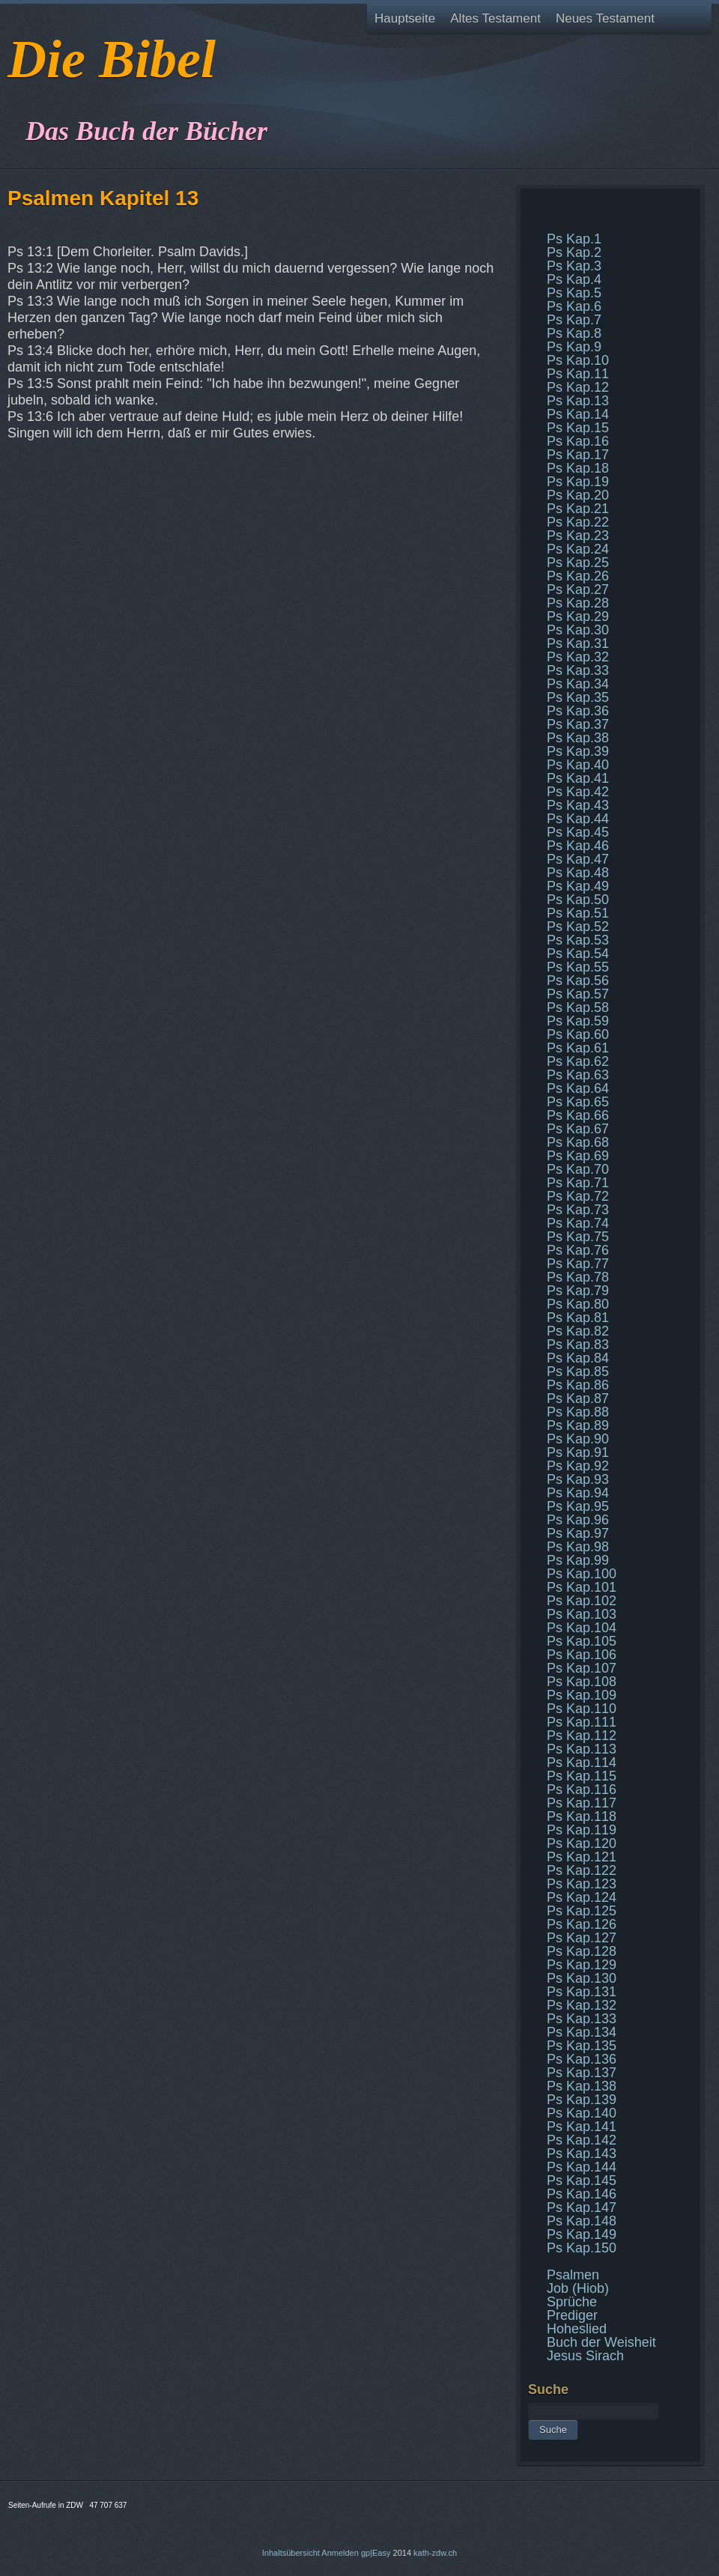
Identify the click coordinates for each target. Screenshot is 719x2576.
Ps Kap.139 (581, 2099)
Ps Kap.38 (578, 737)
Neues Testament (605, 18)
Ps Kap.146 (581, 2193)
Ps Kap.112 (581, 1735)
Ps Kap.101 (581, 1587)
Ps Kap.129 (581, 1964)
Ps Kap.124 (581, 1897)
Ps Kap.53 (578, 940)
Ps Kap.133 (581, 2018)
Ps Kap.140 (581, 2113)
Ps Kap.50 (578, 899)
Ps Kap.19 (578, 481)
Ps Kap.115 (581, 1776)
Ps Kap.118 (581, 1816)
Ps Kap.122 (581, 1870)
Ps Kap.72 (578, 1196)
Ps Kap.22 (578, 522)
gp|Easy (376, 2552)
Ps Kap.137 (581, 2072)
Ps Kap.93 (578, 1479)
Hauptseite (404, 18)
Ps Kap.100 (581, 1573)
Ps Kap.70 (578, 1169)
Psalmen (573, 2274)
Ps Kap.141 (581, 2126)
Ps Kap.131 (581, 1991)
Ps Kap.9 (574, 346)
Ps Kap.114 (581, 1762)
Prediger (572, 2315)
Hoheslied (577, 2328)
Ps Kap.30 (578, 629)
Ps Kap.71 (578, 1182)
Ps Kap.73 (578, 1209)
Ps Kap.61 (578, 1047)
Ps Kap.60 (578, 1034)
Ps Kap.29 (578, 616)
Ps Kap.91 (578, 1452)
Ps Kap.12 (578, 387)
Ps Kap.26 (578, 576)
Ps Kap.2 (574, 252)
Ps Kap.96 (578, 1519)
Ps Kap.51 (578, 913)
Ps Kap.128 (581, 1951)
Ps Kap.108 (581, 1681)
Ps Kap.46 (578, 845)
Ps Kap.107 (581, 1668)
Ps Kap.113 (581, 1749)
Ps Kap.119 (581, 1829)
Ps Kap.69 (578, 1155)
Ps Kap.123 (581, 1883)
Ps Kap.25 (578, 562)
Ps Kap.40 (578, 764)
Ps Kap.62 (578, 1061)
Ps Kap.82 (578, 1331)
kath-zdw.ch (435, 2552)
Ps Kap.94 (578, 1492)
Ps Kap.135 (581, 2045)
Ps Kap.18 (578, 468)
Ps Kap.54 (578, 953)
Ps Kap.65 (578, 1101)
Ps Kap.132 (581, 2005)
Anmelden (340, 2552)
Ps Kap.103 (581, 1614)
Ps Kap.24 (578, 549)
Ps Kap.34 (578, 683)
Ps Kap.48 (578, 872)
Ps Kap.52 (578, 926)
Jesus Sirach (585, 2355)
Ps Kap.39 (578, 751)
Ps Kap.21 (578, 508)
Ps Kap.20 (578, 495)
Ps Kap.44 (578, 818)
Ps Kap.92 (578, 1465)
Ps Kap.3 (574, 265)
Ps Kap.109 (581, 1695)
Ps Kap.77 (578, 1263)
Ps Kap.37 (578, 724)
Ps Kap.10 (578, 360)
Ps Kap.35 (578, 697)
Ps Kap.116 (581, 1789)
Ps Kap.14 (578, 414)
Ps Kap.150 (581, 2247)
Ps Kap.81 (578, 1317)
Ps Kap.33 (578, 670)
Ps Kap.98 (578, 1546)
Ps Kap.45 (578, 832)
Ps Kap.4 (574, 279)
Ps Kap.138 (581, 2086)
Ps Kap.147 (581, 2207)
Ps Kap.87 (578, 1398)
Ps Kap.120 (581, 1843)
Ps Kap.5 (574, 292)
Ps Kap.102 (581, 1600)
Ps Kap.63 (578, 1074)
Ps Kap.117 (581, 1802)
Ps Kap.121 (581, 1856)
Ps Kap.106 (581, 1654)
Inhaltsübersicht (291, 2552)
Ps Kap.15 (578, 427)
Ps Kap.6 (574, 306)
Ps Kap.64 (578, 1088)
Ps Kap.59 (578, 1020)
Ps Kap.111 (581, 1722)
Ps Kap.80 (578, 1304)
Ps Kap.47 (578, 859)
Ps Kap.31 (578, 643)
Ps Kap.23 (578, 535)
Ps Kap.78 (578, 1277)
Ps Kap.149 (581, 2234)
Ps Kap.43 (578, 805)
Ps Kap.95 (578, 1506)
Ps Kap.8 (574, 333)
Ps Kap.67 (578, 1128)
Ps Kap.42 (578, 791)
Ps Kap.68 (578, 1142)
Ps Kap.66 (578, 1115)
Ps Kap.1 (574, 238)
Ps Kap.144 (581, 2167)
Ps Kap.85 (578, 1371)
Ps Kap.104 (581, 1627)
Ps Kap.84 (578, 1358)
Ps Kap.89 (578, 1425)
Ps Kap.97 (578, 1533)
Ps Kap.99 (578, 1560)
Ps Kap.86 (578, 1385)
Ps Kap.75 (578, 1236)
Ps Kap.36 (578, 710)
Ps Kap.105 (581, 1641)
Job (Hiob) (578, 2288)
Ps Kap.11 (578, 373)
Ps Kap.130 (581, 1978)
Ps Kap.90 (578, 1438)
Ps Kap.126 (581, 1924)
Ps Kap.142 (581, 2140)
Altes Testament (495, 18)
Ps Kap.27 (578, 589)
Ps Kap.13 (578, 400)
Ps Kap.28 (578, 602)
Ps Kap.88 (578, 1411)
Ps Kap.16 (578, 441)
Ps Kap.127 (581, 1937)
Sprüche (572, 2301)
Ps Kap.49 (578, 886)
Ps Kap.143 (581, 2153)
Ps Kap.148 (581, 2220)
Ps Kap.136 (581, 2059)
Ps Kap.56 (578, 980)
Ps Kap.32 (578, 656)
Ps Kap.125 (581, 1910)
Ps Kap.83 (578, 1344)
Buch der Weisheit (601, 2342)
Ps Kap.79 (578, 1290)
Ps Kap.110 (581, 1708)
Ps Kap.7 (574, 319)
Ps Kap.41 (578, 778)
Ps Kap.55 (578, 967)
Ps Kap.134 (581, 2032)
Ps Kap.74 (578, 1223)
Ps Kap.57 (578, 994)
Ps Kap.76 (578, 1250)
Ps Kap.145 (581, 2180)
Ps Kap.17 (578, 454)
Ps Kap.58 (578, 1007)
